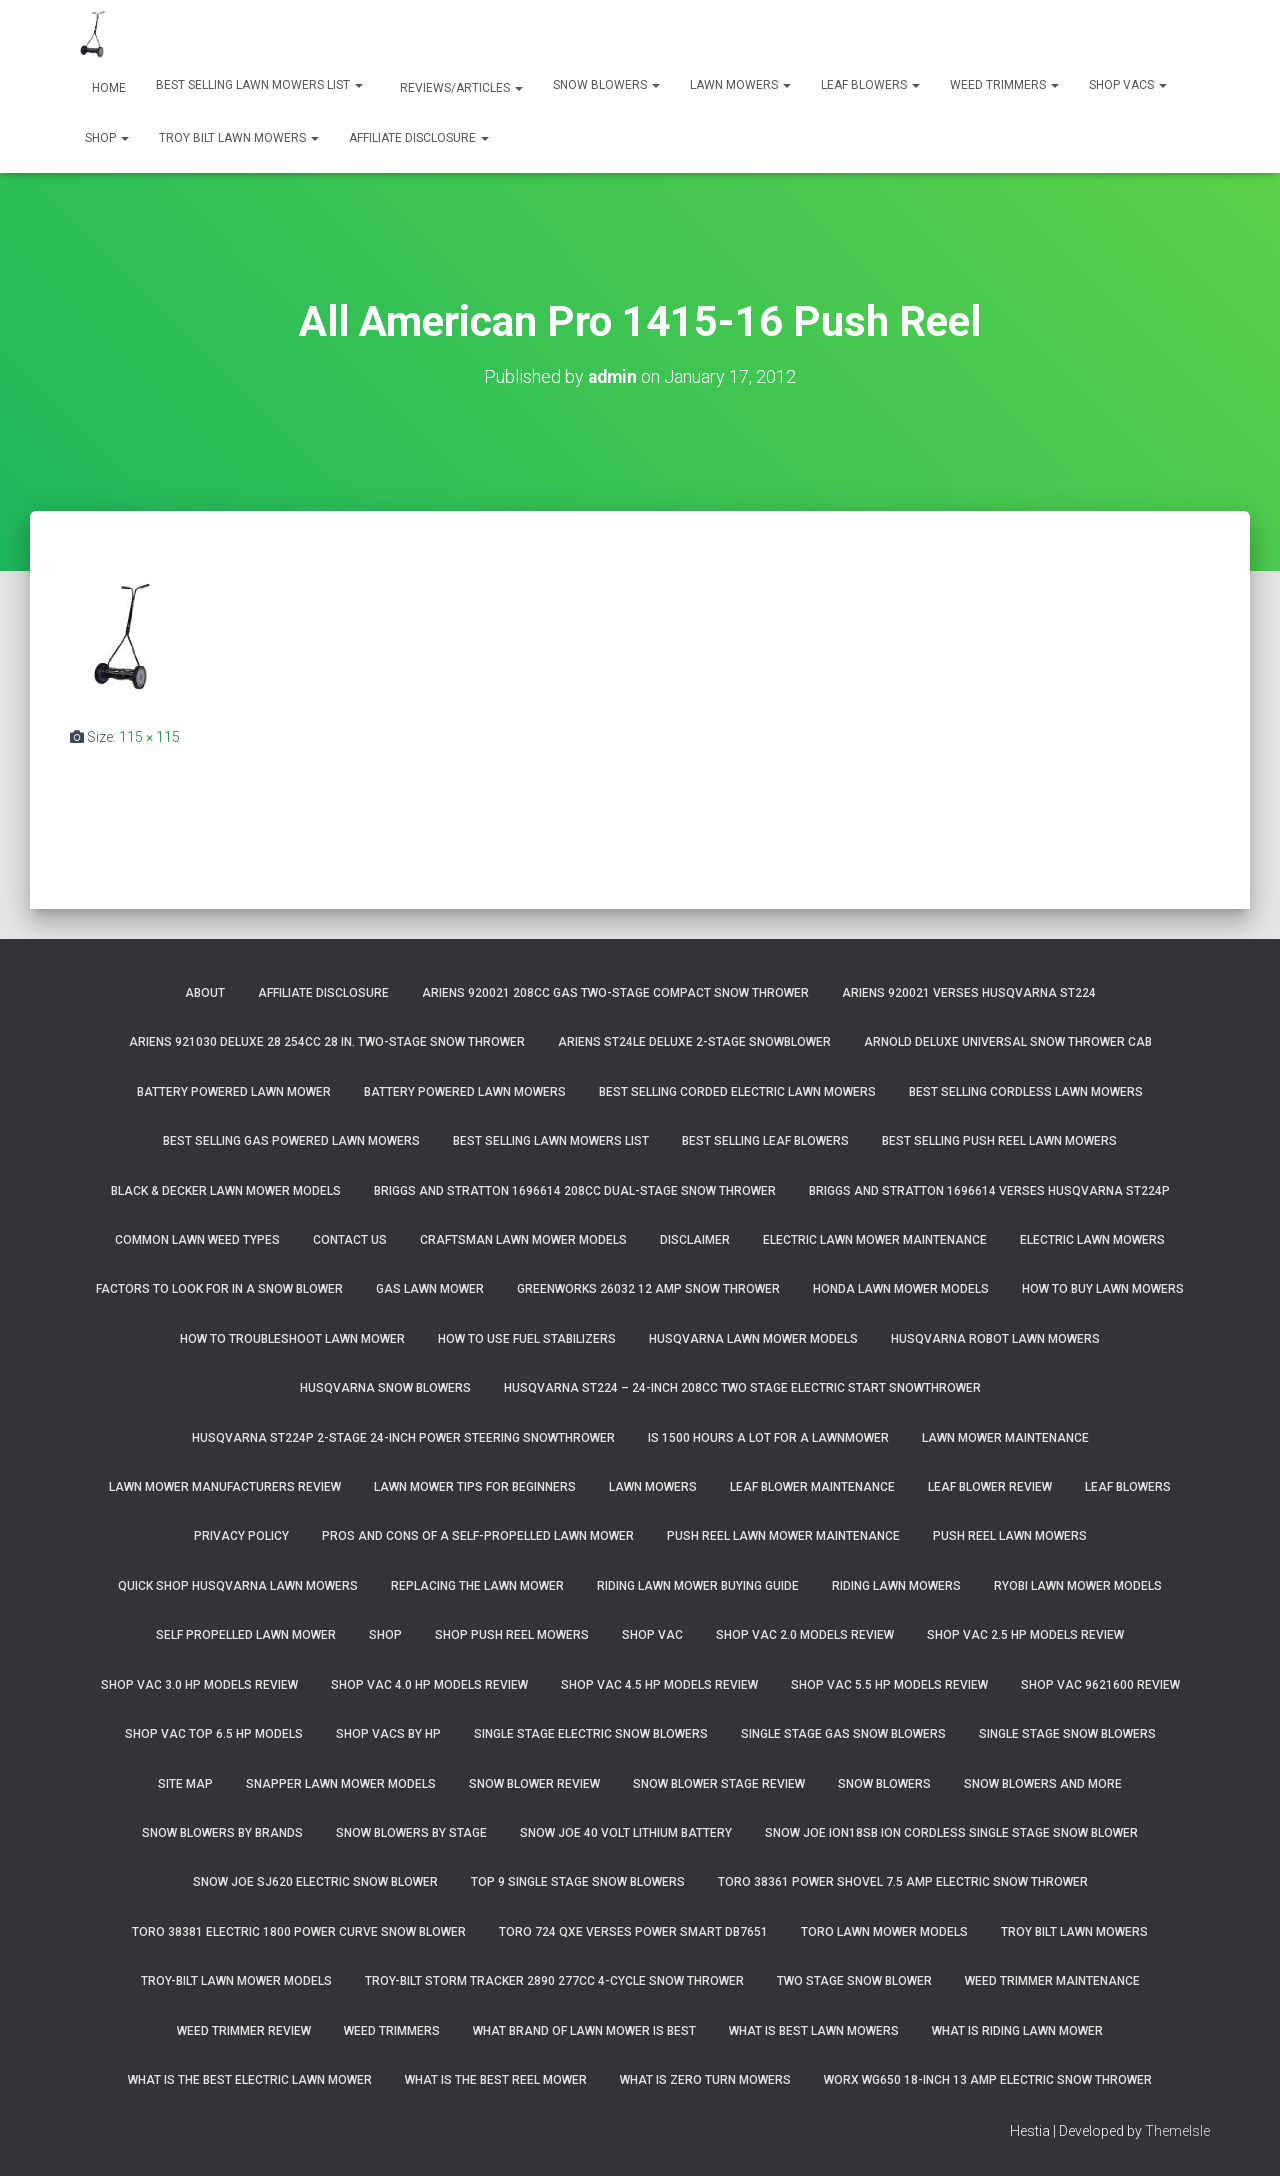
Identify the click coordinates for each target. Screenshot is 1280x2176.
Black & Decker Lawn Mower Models (226, 1191)
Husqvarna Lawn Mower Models (753, 1339)
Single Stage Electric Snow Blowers (591, 1734)
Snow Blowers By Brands (222, 1833)
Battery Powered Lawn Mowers (465, 1092)
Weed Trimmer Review (244, 2031)
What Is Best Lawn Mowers (814, 2031)
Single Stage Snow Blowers (1067, 1734)
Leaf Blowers (870, 85)
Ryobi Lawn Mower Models (1078, 1586)
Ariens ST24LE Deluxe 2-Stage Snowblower (694, 1042)
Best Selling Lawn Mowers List (259, 85)
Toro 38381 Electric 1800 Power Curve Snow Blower (299, 1932)
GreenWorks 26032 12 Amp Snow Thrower (648, 1289)
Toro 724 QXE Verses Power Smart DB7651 (633, 1932)
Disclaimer (695, 1240)
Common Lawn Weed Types (197, 1240)
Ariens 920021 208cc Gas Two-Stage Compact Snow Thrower (615, 993)
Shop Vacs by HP (388, 1734)
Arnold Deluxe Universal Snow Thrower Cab (1008, 1042)
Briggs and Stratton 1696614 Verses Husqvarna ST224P (989, 1191)
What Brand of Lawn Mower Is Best (584, 2031)
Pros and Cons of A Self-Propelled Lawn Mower (478, 1536)
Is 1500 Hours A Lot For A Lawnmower (768, 1438)
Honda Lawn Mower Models (901, 1289)
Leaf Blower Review (990, 1487)
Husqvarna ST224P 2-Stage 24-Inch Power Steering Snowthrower (403, 1438)
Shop (107, 138)
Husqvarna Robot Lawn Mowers (995, 1339)
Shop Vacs (1128, 85)
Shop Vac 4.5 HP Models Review (659, 1685)
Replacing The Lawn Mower (477, 1586)
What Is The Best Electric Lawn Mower (250, 2080)
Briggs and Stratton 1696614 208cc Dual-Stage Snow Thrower (575, 1191)
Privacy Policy (241, 1536)
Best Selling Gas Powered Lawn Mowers (291, 1141)
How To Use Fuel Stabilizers (527, 1339)
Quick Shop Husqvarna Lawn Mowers (238, 1586)
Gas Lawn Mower (430, 1289)
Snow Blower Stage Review (719, 1784)
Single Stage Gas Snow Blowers (843, 1734)
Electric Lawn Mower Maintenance (875, 1240)
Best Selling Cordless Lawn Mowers (1026, 1092)
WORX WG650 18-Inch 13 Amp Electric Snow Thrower (988, 2080)
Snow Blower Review (534, 1784)
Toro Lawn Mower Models (884, 1932)
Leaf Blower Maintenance (812, 1487)
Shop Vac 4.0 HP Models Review (429, 1685)
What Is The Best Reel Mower (496, 2080)
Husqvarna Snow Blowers (385, 1388)
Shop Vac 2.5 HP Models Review (1025, 1635)
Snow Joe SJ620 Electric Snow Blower (315, 1882)
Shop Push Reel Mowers (512, 1635)
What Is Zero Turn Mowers (705, 2080)
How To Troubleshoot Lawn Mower (292, 1339)
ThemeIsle (1177, 2131)
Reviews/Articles (460, 88)
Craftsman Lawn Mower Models (523, 1240)
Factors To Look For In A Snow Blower (219, 1289)
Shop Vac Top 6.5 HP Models (214, 1734)
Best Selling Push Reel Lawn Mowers (999, 1141)
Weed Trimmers (1004, 85)
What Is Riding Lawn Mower (1017, 2031)
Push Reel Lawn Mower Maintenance (783, 1536)
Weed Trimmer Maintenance (1052, 1981)
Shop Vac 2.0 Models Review (805, 1635)
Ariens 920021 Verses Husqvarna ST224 (969, 993)
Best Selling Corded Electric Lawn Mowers (737, 1092)
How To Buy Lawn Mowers (1103, 1289)
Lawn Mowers (740, 85)
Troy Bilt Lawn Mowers (239, 138)
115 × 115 (149, 737)
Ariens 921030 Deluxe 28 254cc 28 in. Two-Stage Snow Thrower (327, 1042)
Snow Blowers (606, 85)
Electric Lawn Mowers (1092, 1240)
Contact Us (350, 1240)
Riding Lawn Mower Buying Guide (698, 1586)
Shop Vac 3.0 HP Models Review (199, 1685)
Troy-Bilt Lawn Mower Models (236, 1981)
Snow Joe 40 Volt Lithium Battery (626, 1833)
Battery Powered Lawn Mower (234, 1092)
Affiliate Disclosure (419, 138)
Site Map (185, 1784)
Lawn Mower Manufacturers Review (225, 1487)
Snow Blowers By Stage (411, 1833)
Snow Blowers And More (1043, 1784)
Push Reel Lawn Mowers (1010, 1536)
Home (107, 88)
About (205, 993)
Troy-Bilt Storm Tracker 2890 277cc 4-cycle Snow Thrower (554, 1981)
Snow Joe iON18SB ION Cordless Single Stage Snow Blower (951, 1833)
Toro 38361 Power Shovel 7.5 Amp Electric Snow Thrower (903, 1882)
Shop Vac (652, 1635)
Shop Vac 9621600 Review (1100, 1685)
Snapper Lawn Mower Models (341, 1784)
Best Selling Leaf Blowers (765, 1141)
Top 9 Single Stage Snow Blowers (578, 1882)
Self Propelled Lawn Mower (246, 1635)
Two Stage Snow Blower (854, 1981)
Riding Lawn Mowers (896, 1586)
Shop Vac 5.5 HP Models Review (889, 1685)
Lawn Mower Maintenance (1005, 1438)
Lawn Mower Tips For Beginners (475, 1487)
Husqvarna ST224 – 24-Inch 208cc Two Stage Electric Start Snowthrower (742, 1388)
